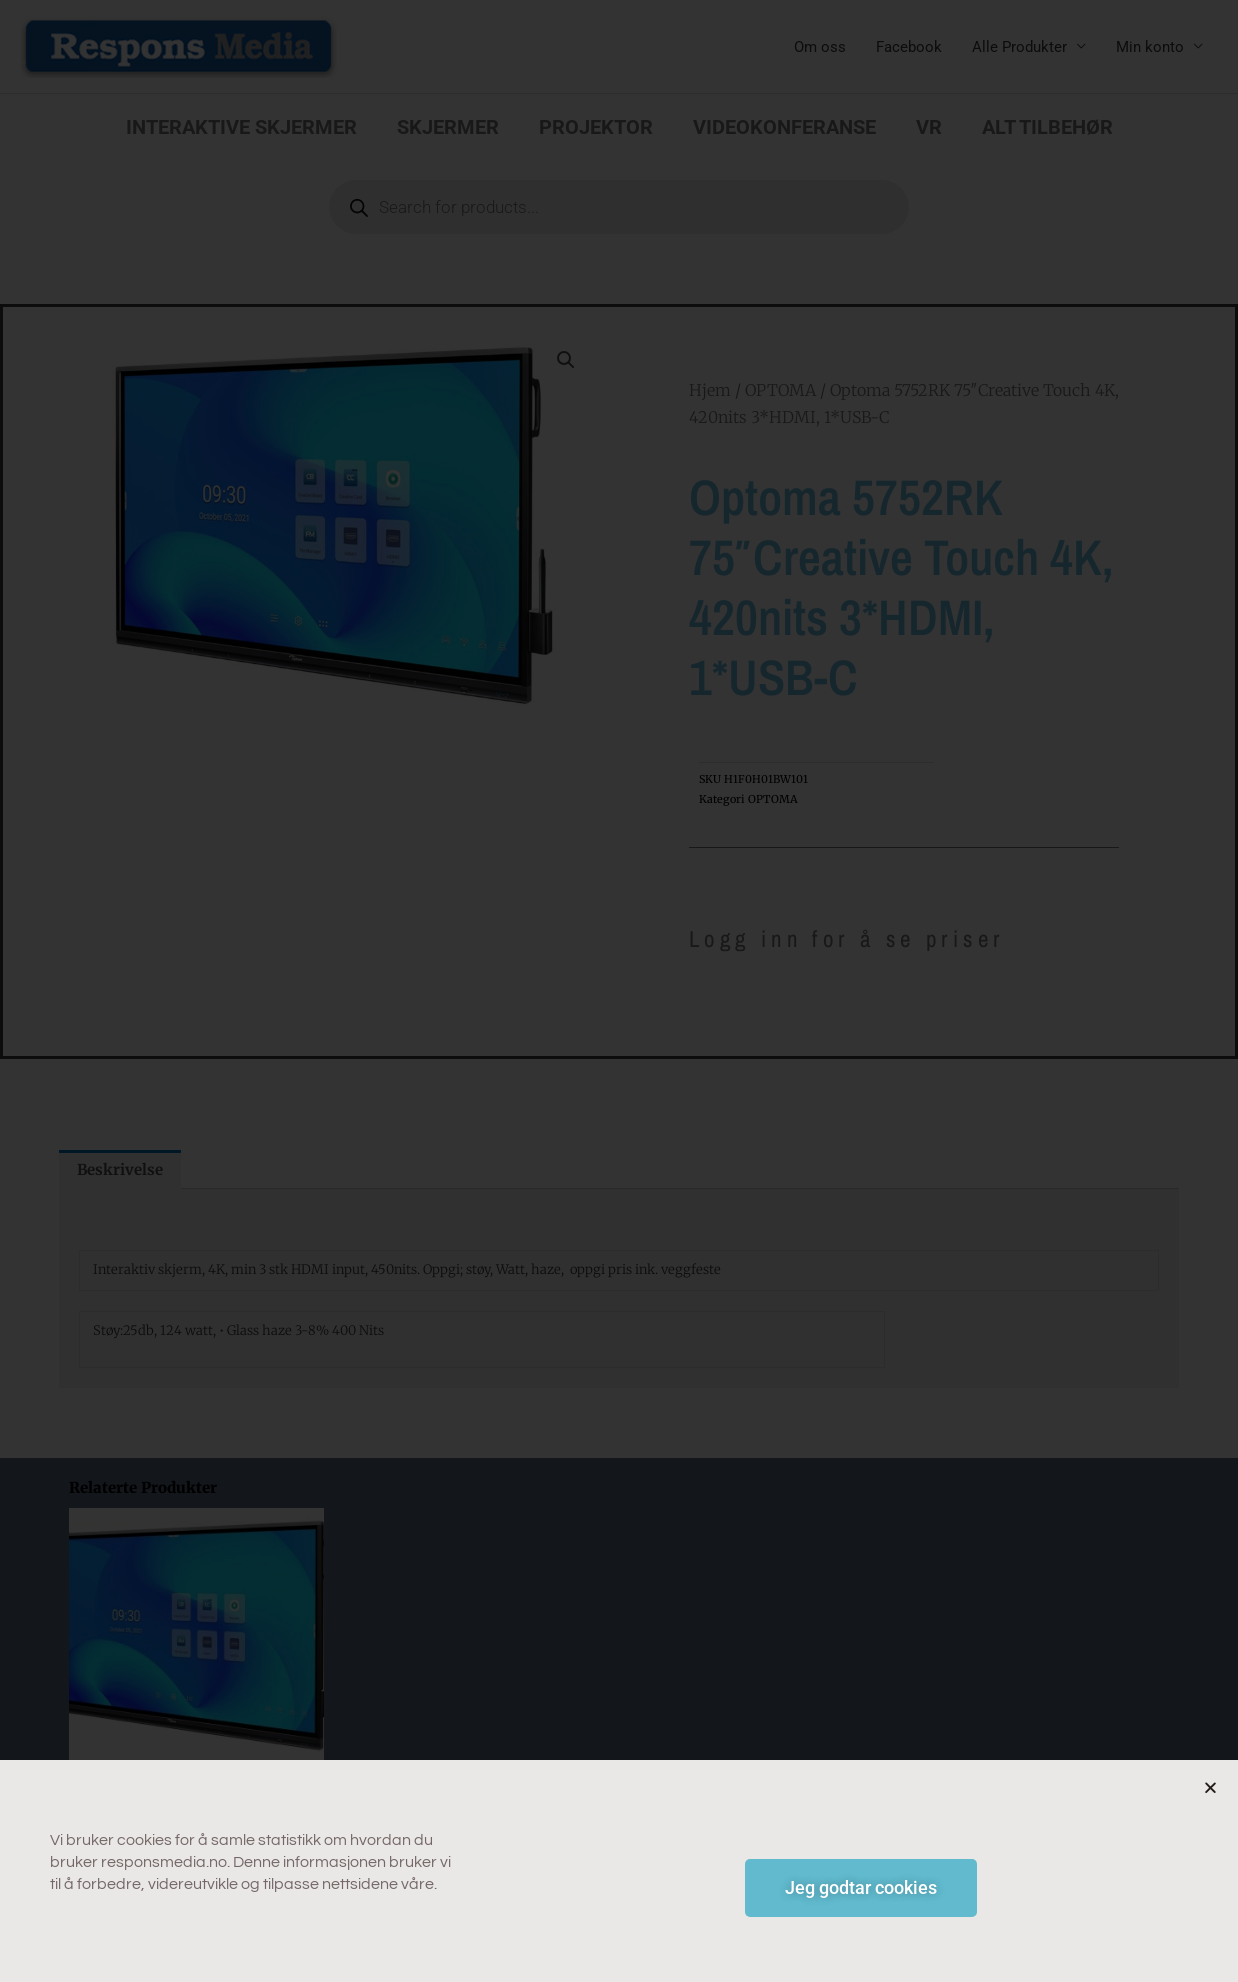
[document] (619, 991)
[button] (1210, 1799)
